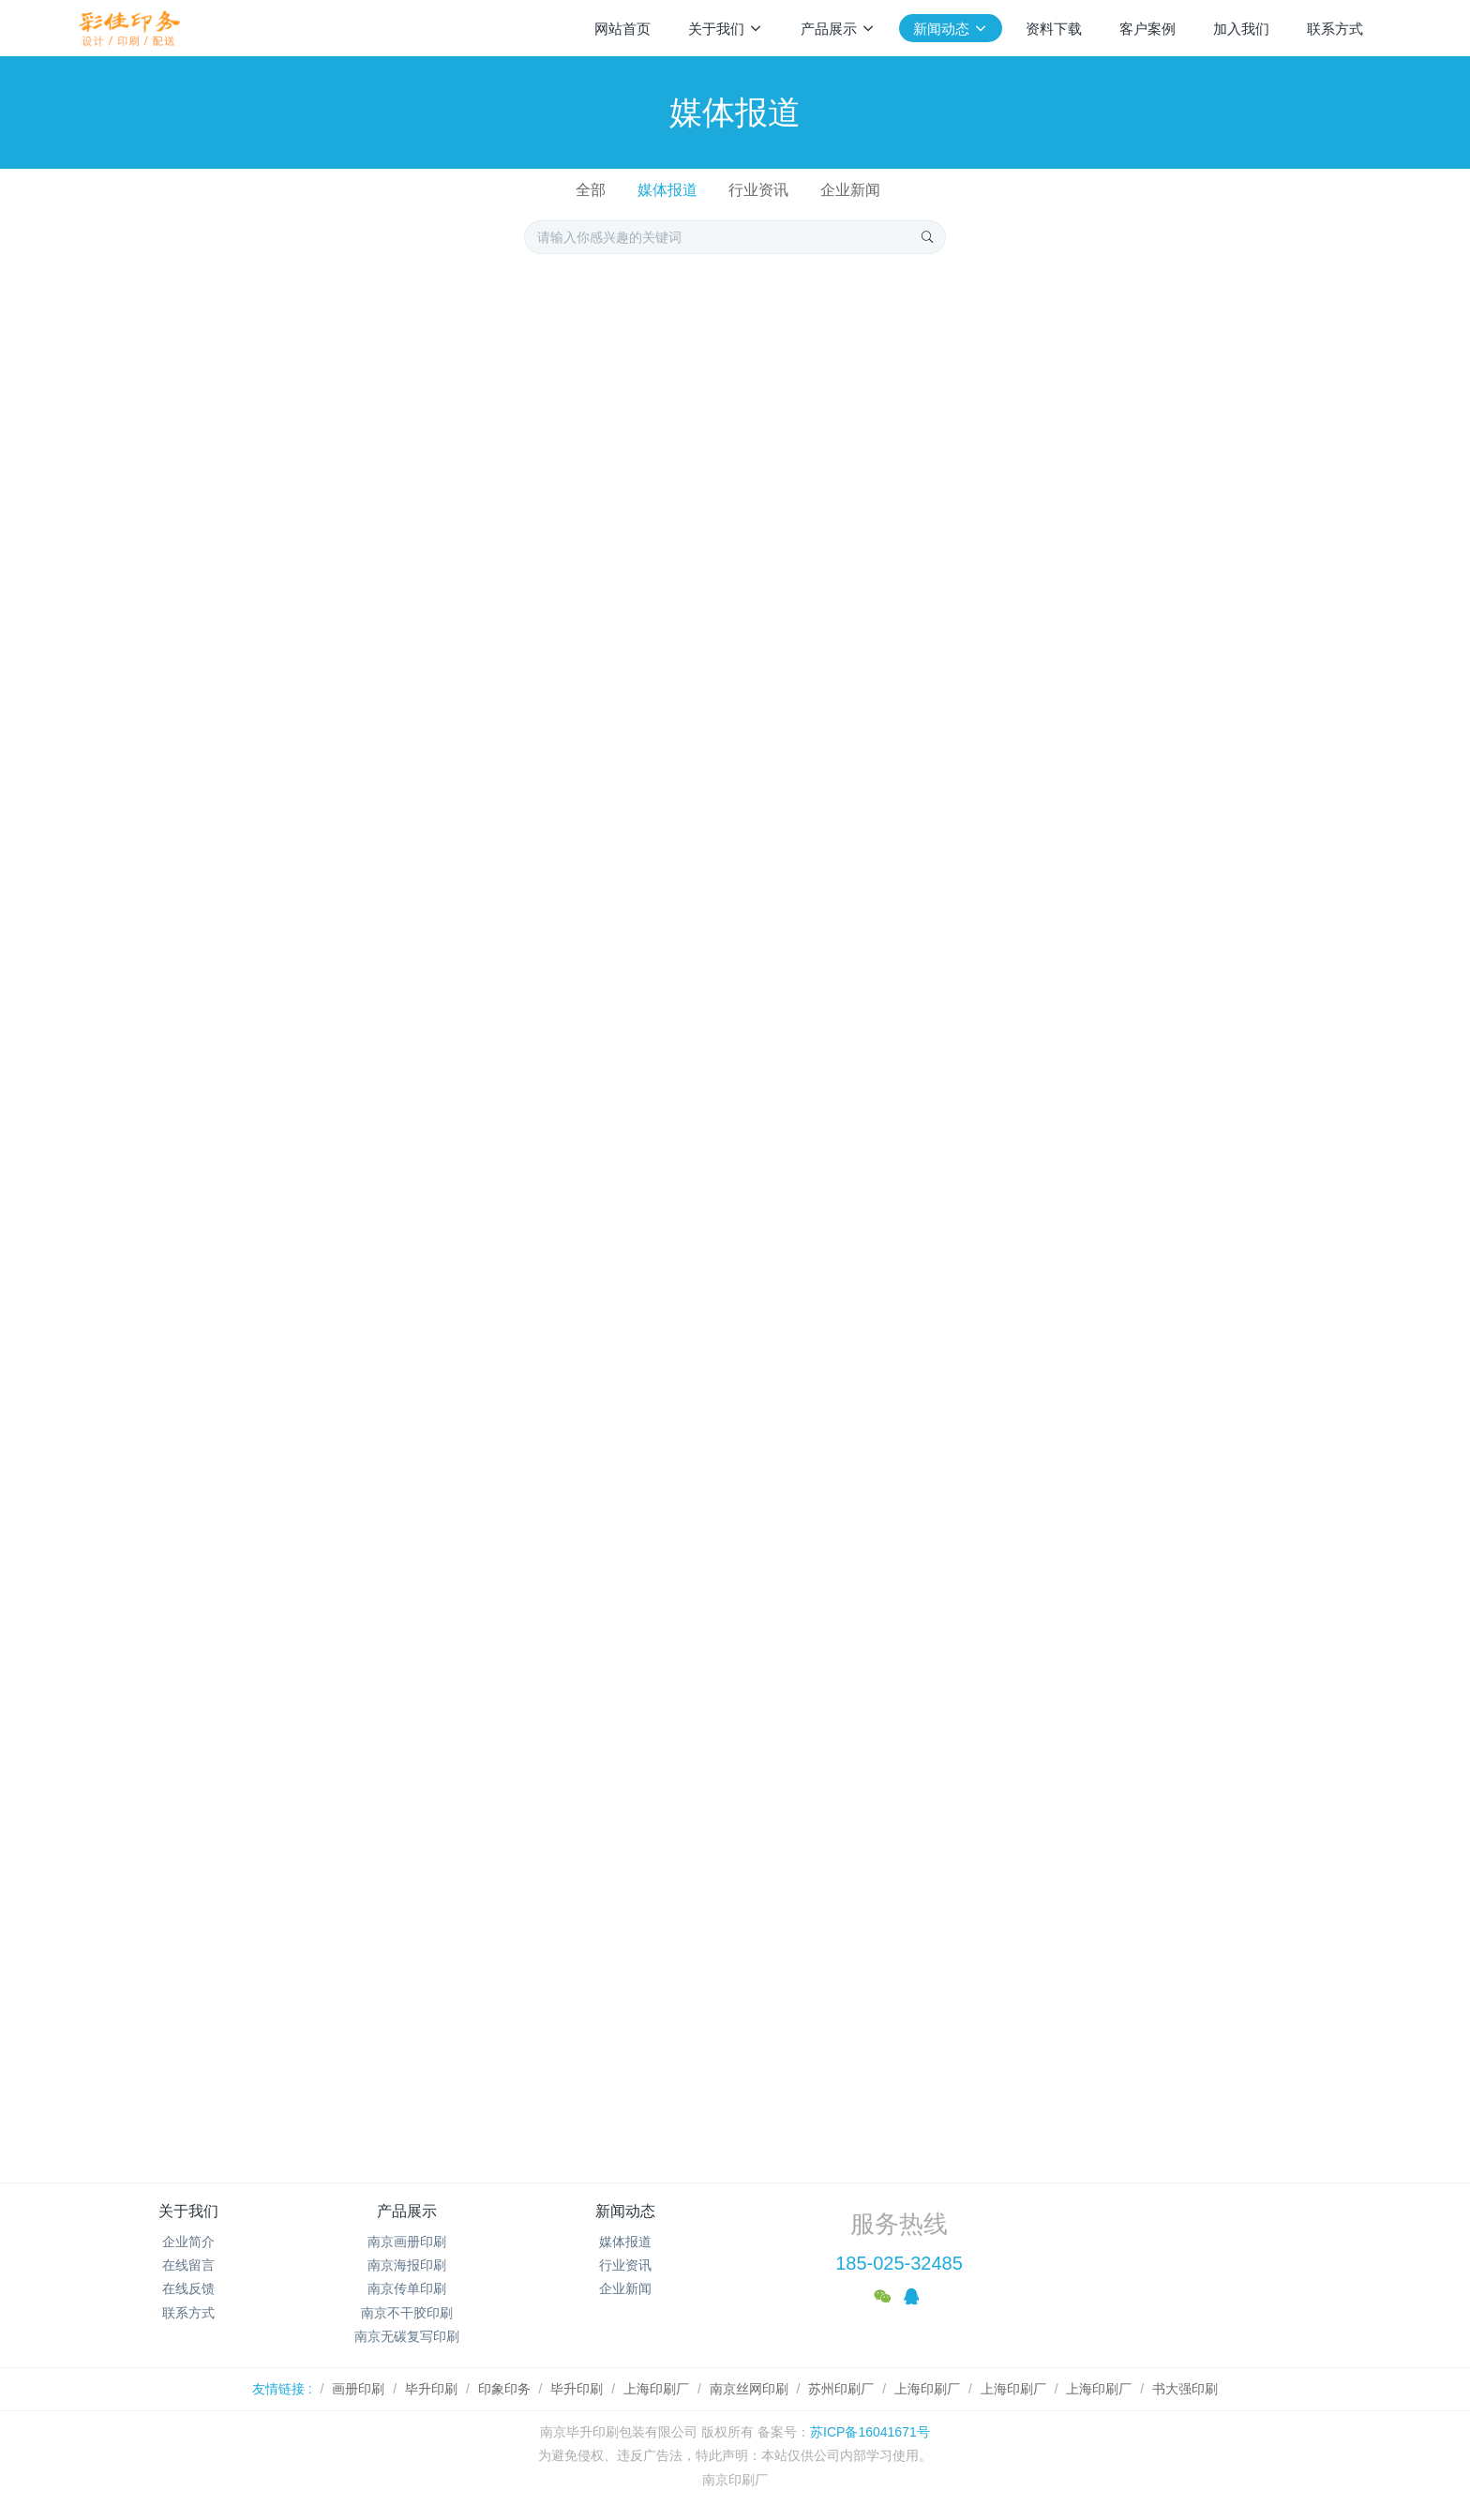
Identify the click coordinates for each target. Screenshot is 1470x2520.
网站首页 (622, 29)
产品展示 (407, 2211)
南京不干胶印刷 (407, 2312)
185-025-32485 (899, 2263)
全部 (591, 190)
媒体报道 (668, 190)
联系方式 (188, 2312)
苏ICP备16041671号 (870, 2431)
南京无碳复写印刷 (406, 2336)
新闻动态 (625, 2211)
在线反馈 (188, 2288)
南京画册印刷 (407, 2241)
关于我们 (188, 2211)
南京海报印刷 (407, 2265)
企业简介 (188, 2241)
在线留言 (188, 2265)
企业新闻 (850, 190)
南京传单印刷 (407, 2288)
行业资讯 (758, 190)
